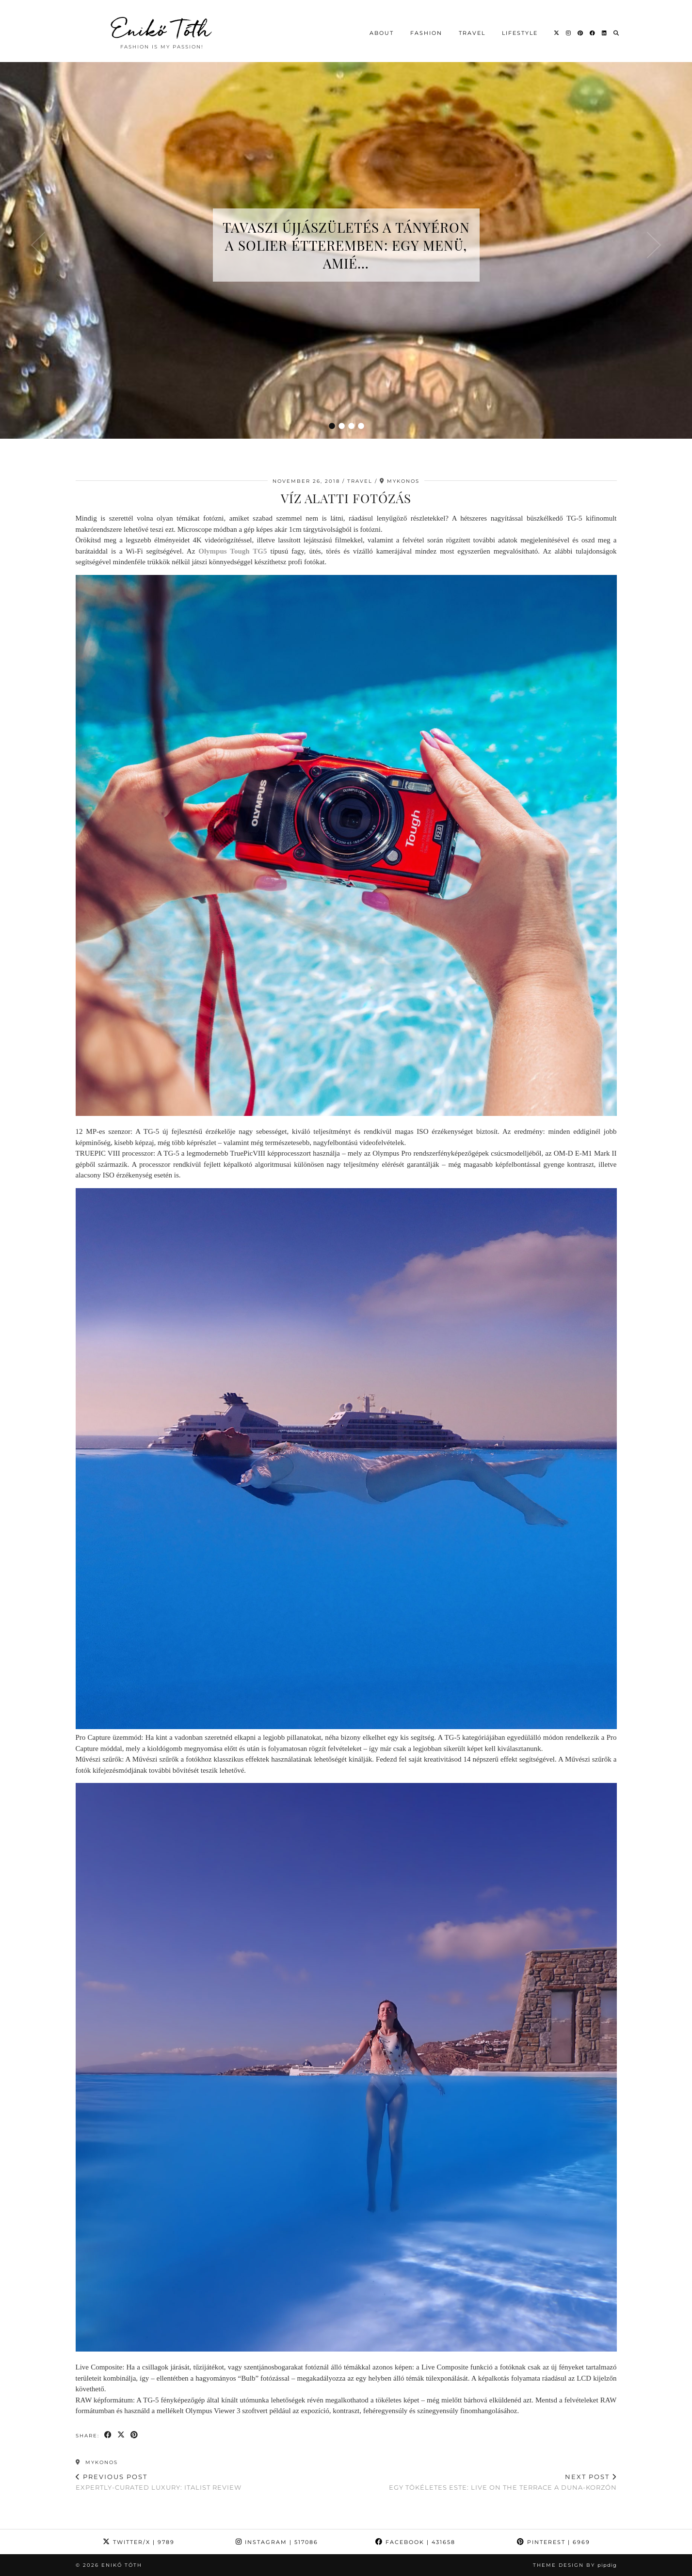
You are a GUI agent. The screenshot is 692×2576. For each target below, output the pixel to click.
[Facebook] (593, 33)
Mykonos (97, 2462)
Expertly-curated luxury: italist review (158, 2482)
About (382, 33)
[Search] (616, 33)
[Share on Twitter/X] (121, 2435)
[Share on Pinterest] (134, 2435)
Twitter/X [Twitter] (139, 2542)
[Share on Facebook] (108, 2435)
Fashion (426, 33)
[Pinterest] (581, 33)
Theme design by (575, 2565)
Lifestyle (520, 33)
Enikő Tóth (162, 29)
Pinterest (553, 2542)
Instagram (277, 2542)
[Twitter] (557, 33)
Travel (472, 33)
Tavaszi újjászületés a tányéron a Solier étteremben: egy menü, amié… (346, 245)
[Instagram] (569, 33)
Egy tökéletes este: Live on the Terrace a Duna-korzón (503, 2482)
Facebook (415, 2542)
